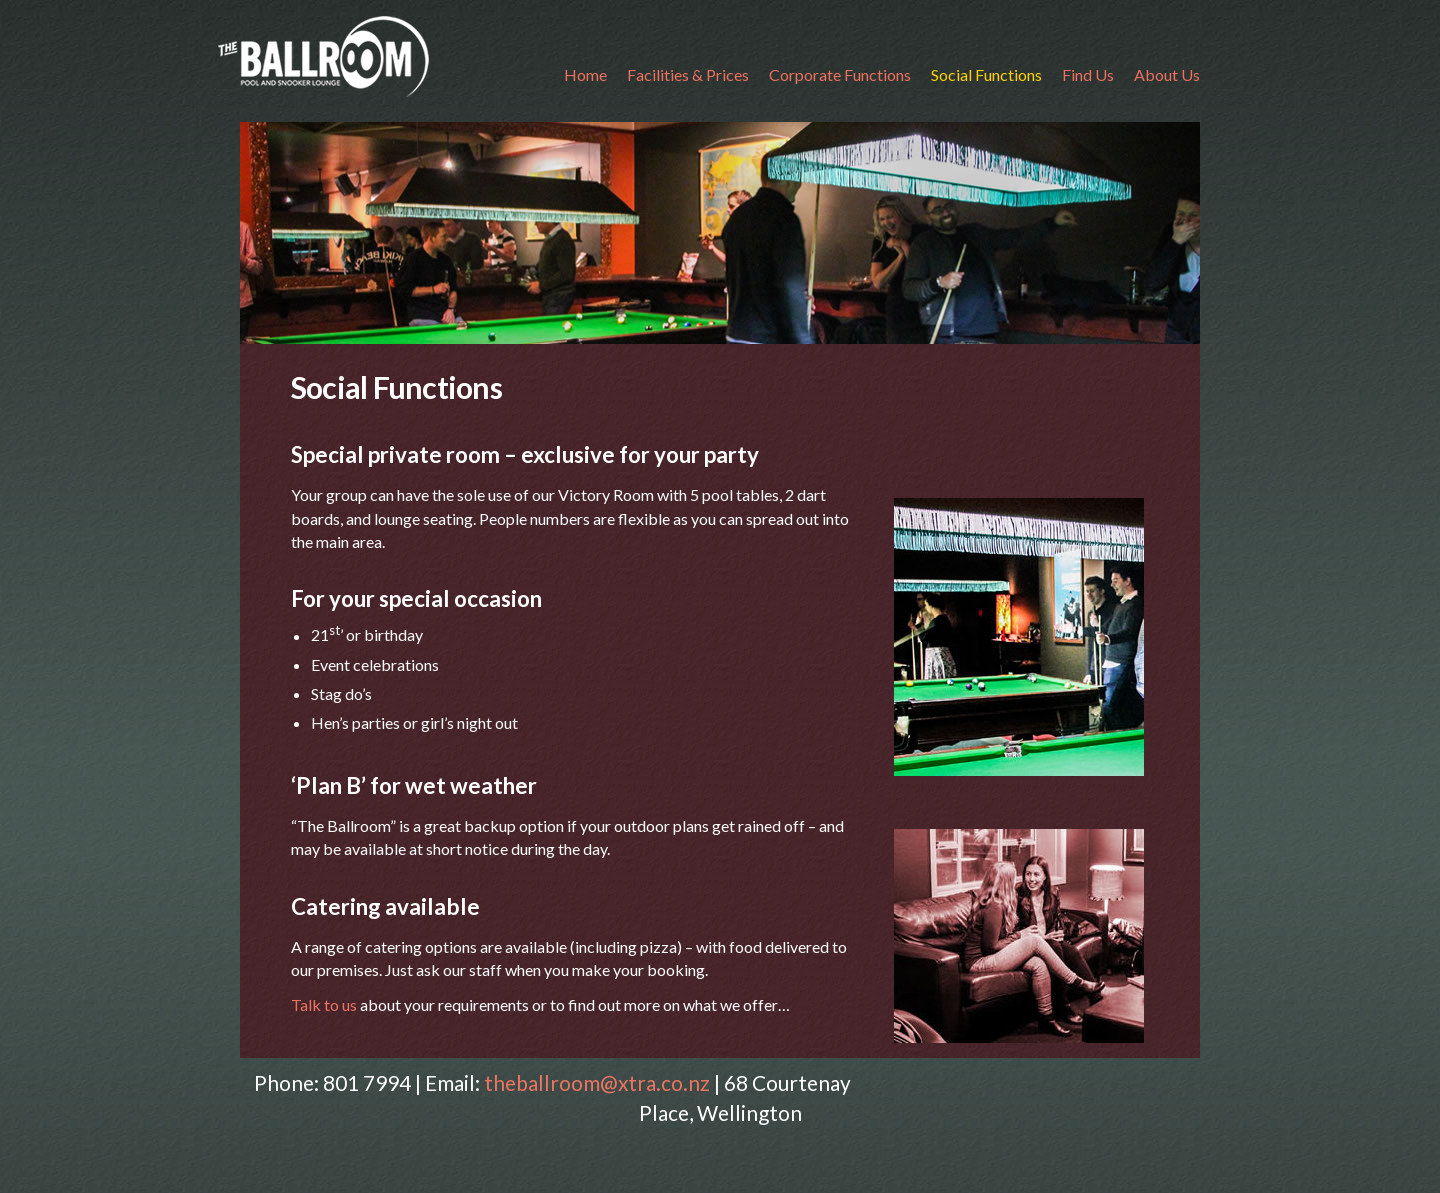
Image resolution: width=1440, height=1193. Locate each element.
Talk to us (325, 1004)
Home (585, 74)
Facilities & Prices (688, 74)
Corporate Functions (840, 74)
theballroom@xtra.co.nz (597, 1082)
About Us (1167, 74)
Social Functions (986, 74)
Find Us (1088, 74)
